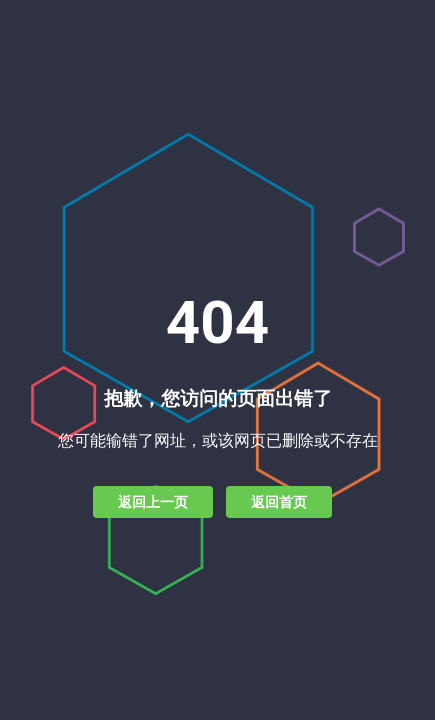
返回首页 (279, 502)
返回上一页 (153, 502)
